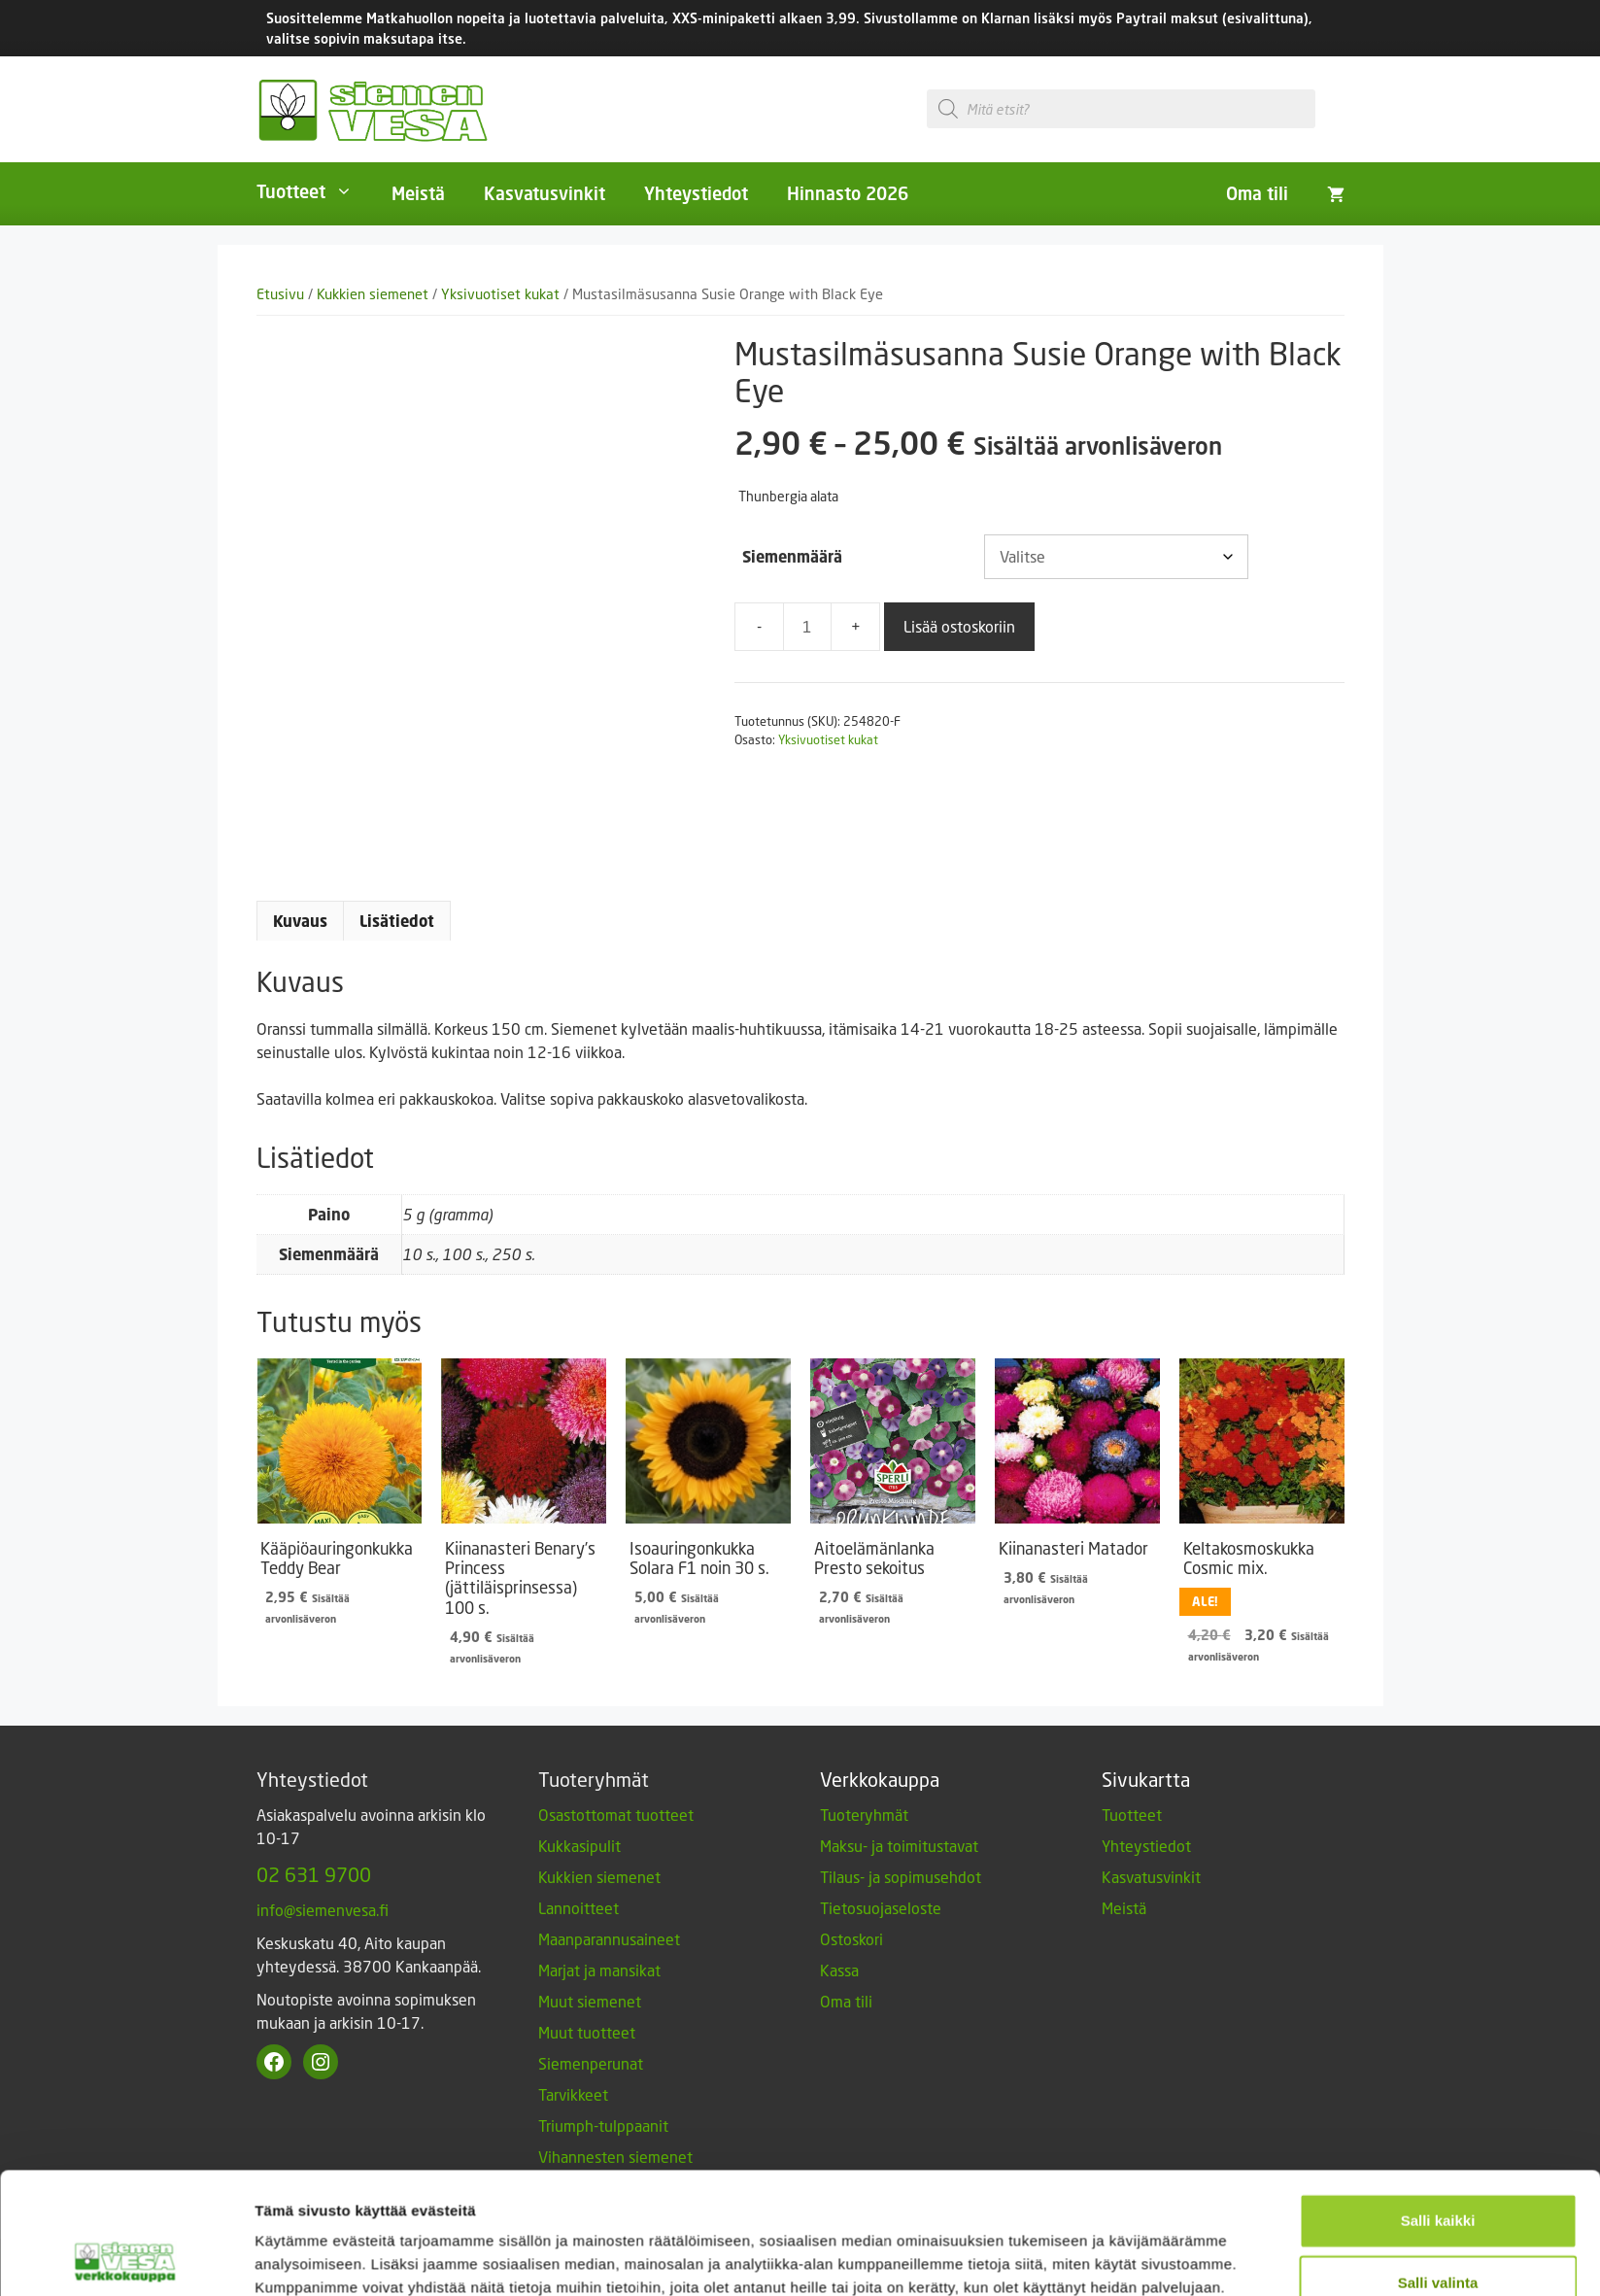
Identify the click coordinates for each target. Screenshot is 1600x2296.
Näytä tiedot (1039, 1879)
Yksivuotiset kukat (500, 294)
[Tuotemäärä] (807, 626)
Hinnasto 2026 (847, 193)
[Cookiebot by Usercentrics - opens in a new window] (126, 1880)
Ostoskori (851, 1939)
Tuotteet (314, 191)
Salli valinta (1438, 1789)
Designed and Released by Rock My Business (1204, 2268)
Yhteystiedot (696, 193)
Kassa (839, 1970)
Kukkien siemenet (372, 294)
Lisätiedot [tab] (396, 921)
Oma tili (1257, 193)
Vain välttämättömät (1438, 1851)
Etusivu (280, 294)
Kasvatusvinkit (544, 193)
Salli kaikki (1438, 1727)
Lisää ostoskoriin (959, 626)
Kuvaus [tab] (300, 921)
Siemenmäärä (792, 556)
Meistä (418, 193)
